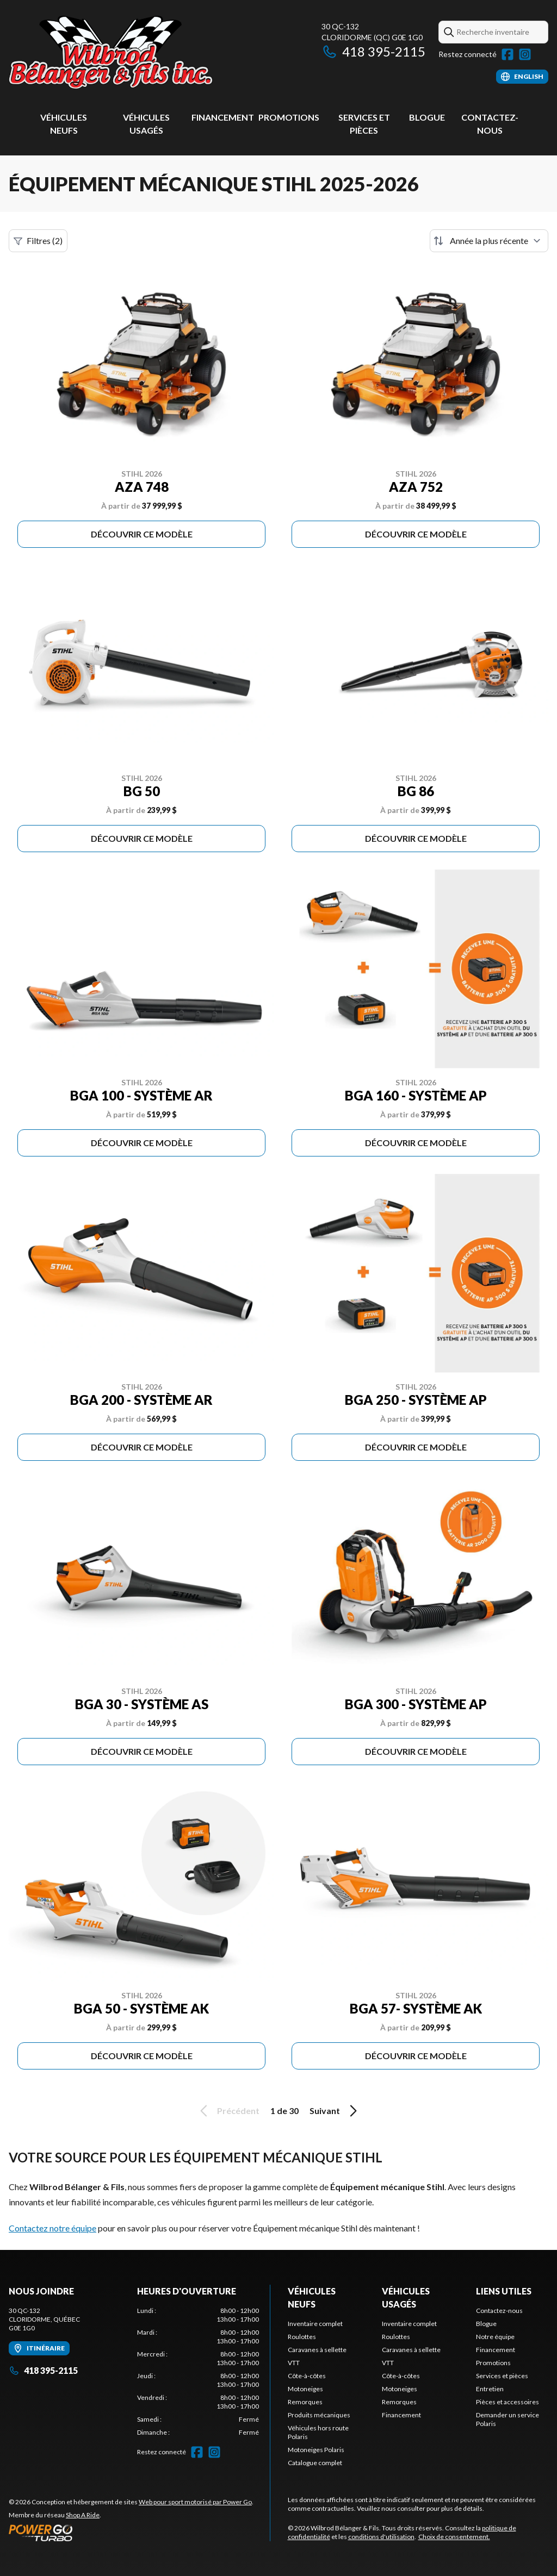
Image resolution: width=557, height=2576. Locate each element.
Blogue (427, 117)
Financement (222, 117)
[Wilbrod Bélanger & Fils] (145, 52)
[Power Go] (131, 2532)
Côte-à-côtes (307, 2376)
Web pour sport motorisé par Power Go (195, 2502)
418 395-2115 (373, 51)
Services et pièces (502, 2376)
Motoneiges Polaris (316, 2450)
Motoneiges (305, 2389)
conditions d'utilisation (381, 2537)
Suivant (335, 2110)
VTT (294, 2363)
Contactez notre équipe (52, 2228)
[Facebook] (507, 54)
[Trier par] (489, 240)
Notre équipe (495, 2337)
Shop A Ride (83, 2515)
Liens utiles (503, 2291)
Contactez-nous (499, 2310)
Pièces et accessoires (507, 2402)
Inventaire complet (315, 2323)
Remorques (305, 2402)
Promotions (288, 117)
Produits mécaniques (319, 2415)
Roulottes (302, 2337)
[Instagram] (524, 54)
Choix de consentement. (454, 2537)
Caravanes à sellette (317, 2350)
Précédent (227, 2110)
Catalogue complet (315, 2463)
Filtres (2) (38, 240)
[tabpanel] (198, 2371)
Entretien (490, 2389)
